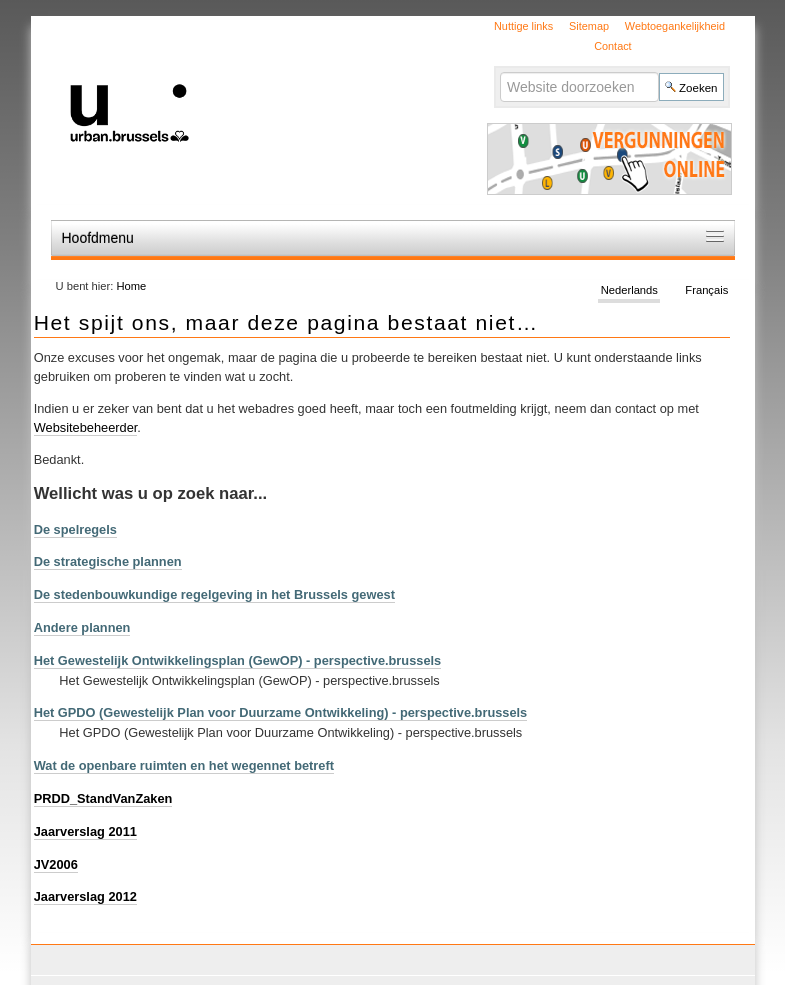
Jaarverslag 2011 (85, 831)
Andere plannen (82, 627)
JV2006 (56, 864)
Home (131, 286)
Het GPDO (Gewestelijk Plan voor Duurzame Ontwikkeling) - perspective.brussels (281, 712)
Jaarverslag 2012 (85, 896)
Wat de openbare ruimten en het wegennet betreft (184, 765)
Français (706, 290)
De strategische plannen (108, 561)
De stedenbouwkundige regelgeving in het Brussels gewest (214, 594)
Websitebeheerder (86, 427)
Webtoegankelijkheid (675, 26)
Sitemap (589, 26)
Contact (612, 46)
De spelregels (75, 529)
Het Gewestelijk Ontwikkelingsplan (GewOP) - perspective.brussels (238, 660)
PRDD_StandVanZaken (103, 798)
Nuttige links (523, 26)
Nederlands (629, 290)
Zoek (499, 71)
